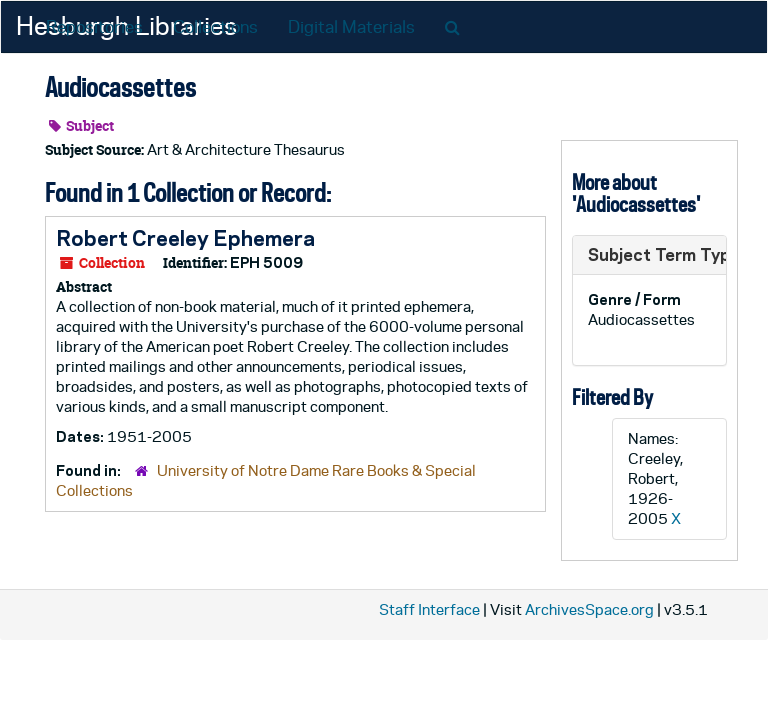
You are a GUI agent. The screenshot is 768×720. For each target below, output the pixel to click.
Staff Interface (429, 609)
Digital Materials (351, 27)
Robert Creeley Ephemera (185, 238)
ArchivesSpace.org (589, 609)
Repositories (94, 27)
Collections (215, 27)
